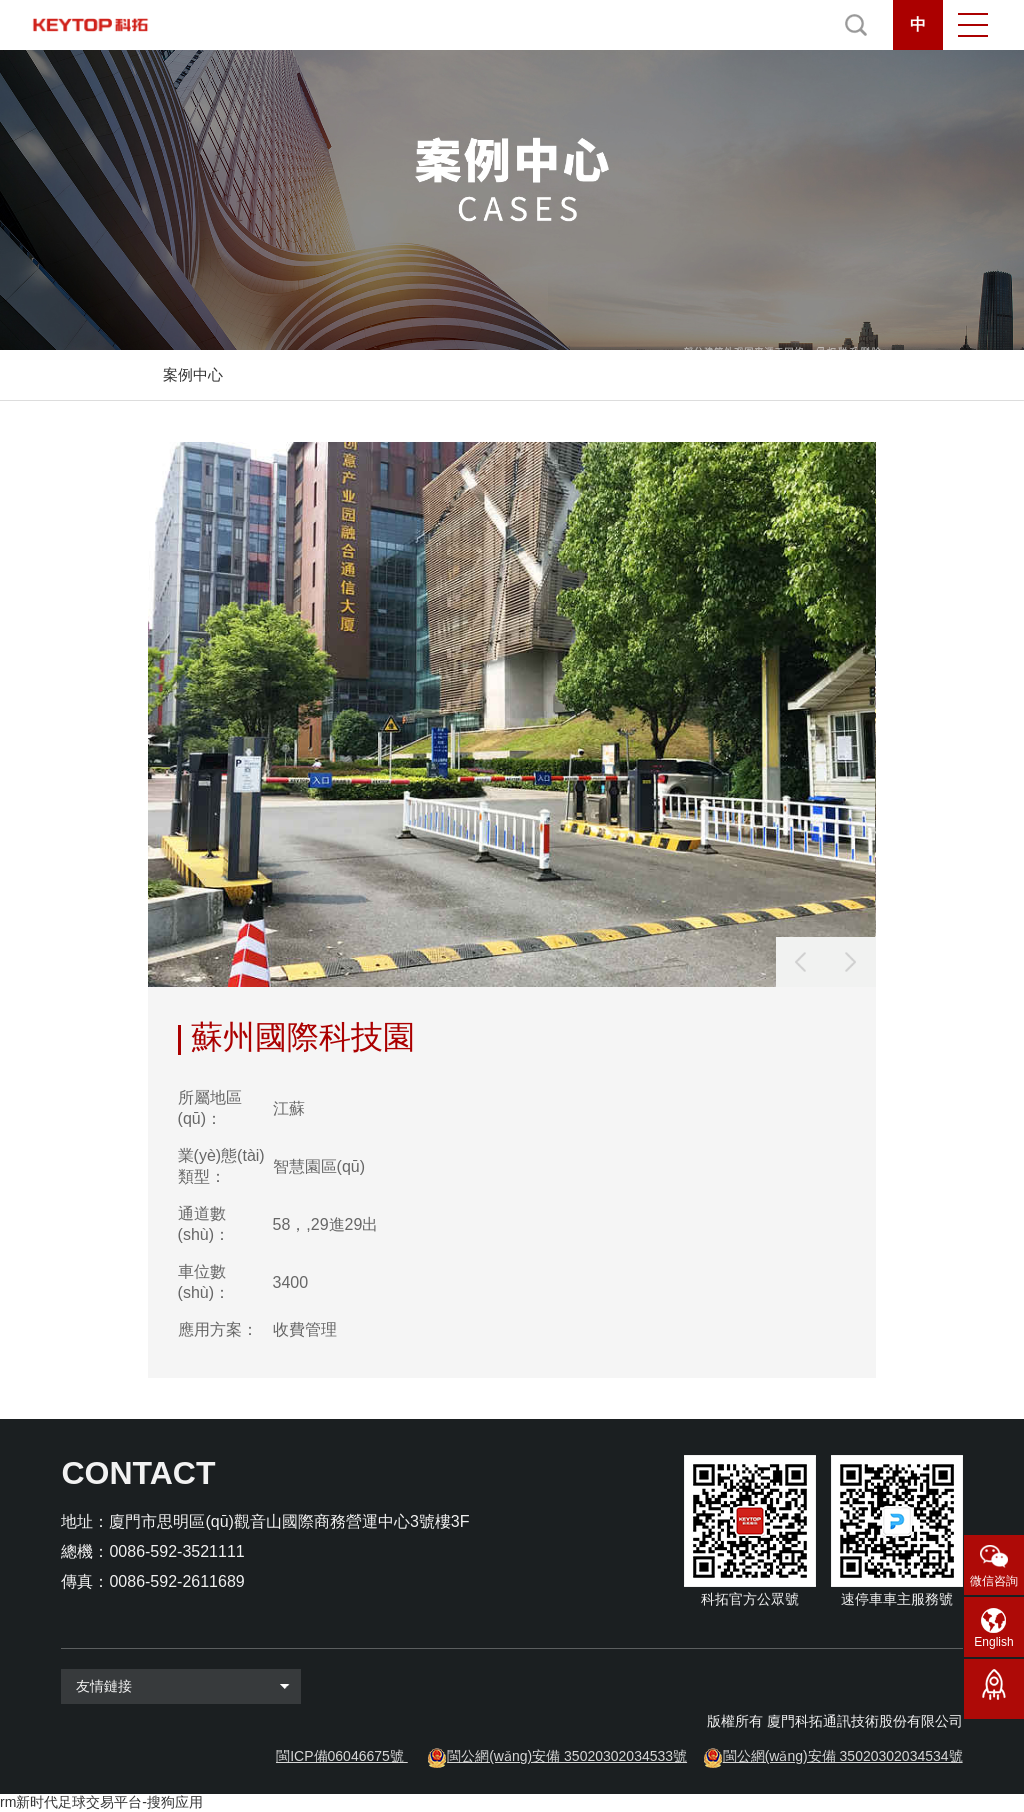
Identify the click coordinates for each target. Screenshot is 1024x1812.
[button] (851, 962)
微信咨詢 (994, 1581)
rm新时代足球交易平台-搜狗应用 (101, 1802)
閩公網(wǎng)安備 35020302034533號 (567, 1756)
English (993, 1642)
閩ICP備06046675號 (340, 1756)
